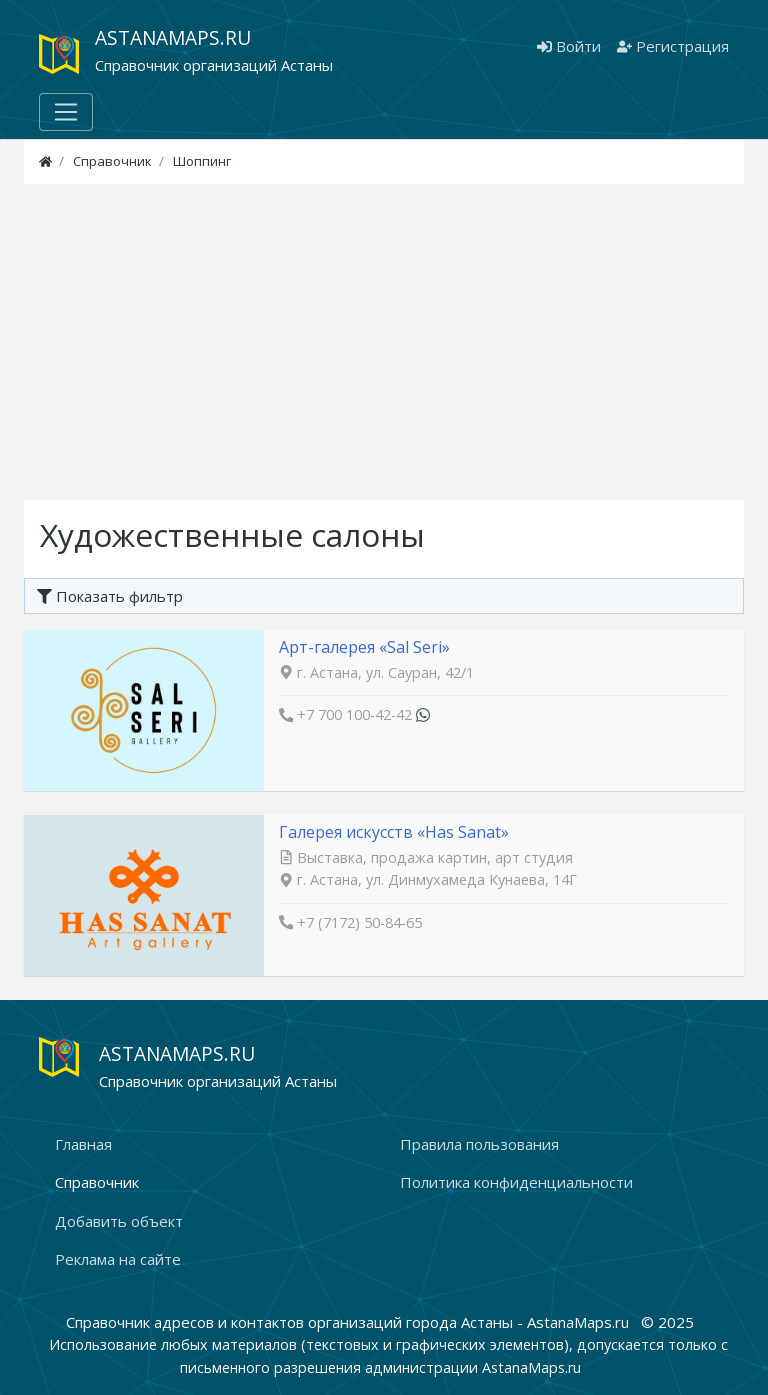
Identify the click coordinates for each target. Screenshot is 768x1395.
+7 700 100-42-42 (354, 714)
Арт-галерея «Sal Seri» (364, 647)
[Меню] (66, 112)
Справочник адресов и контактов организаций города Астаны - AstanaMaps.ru (349, 1322)
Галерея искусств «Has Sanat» (394, 832)
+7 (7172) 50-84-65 (359, 922)
